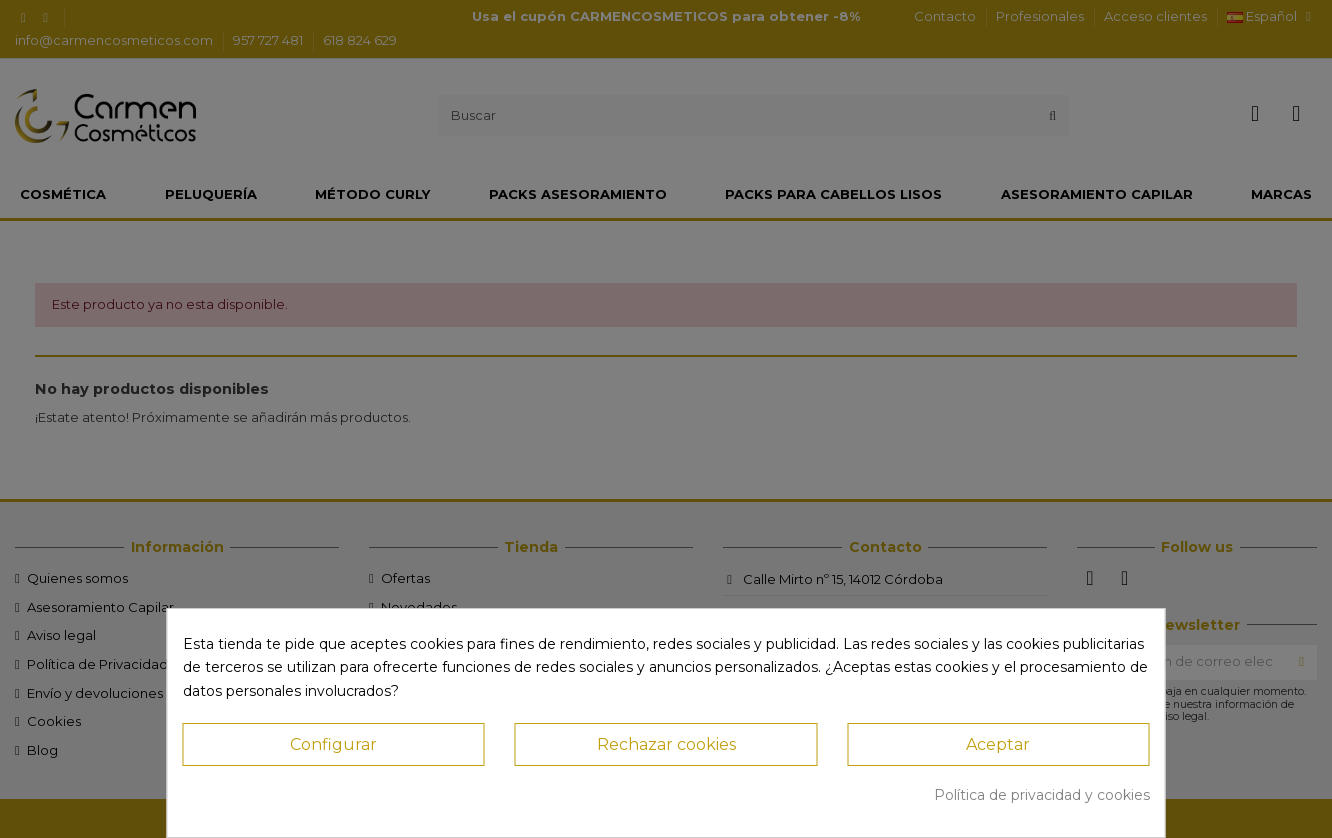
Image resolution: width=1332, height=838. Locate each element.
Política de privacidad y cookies (1042, 795)
